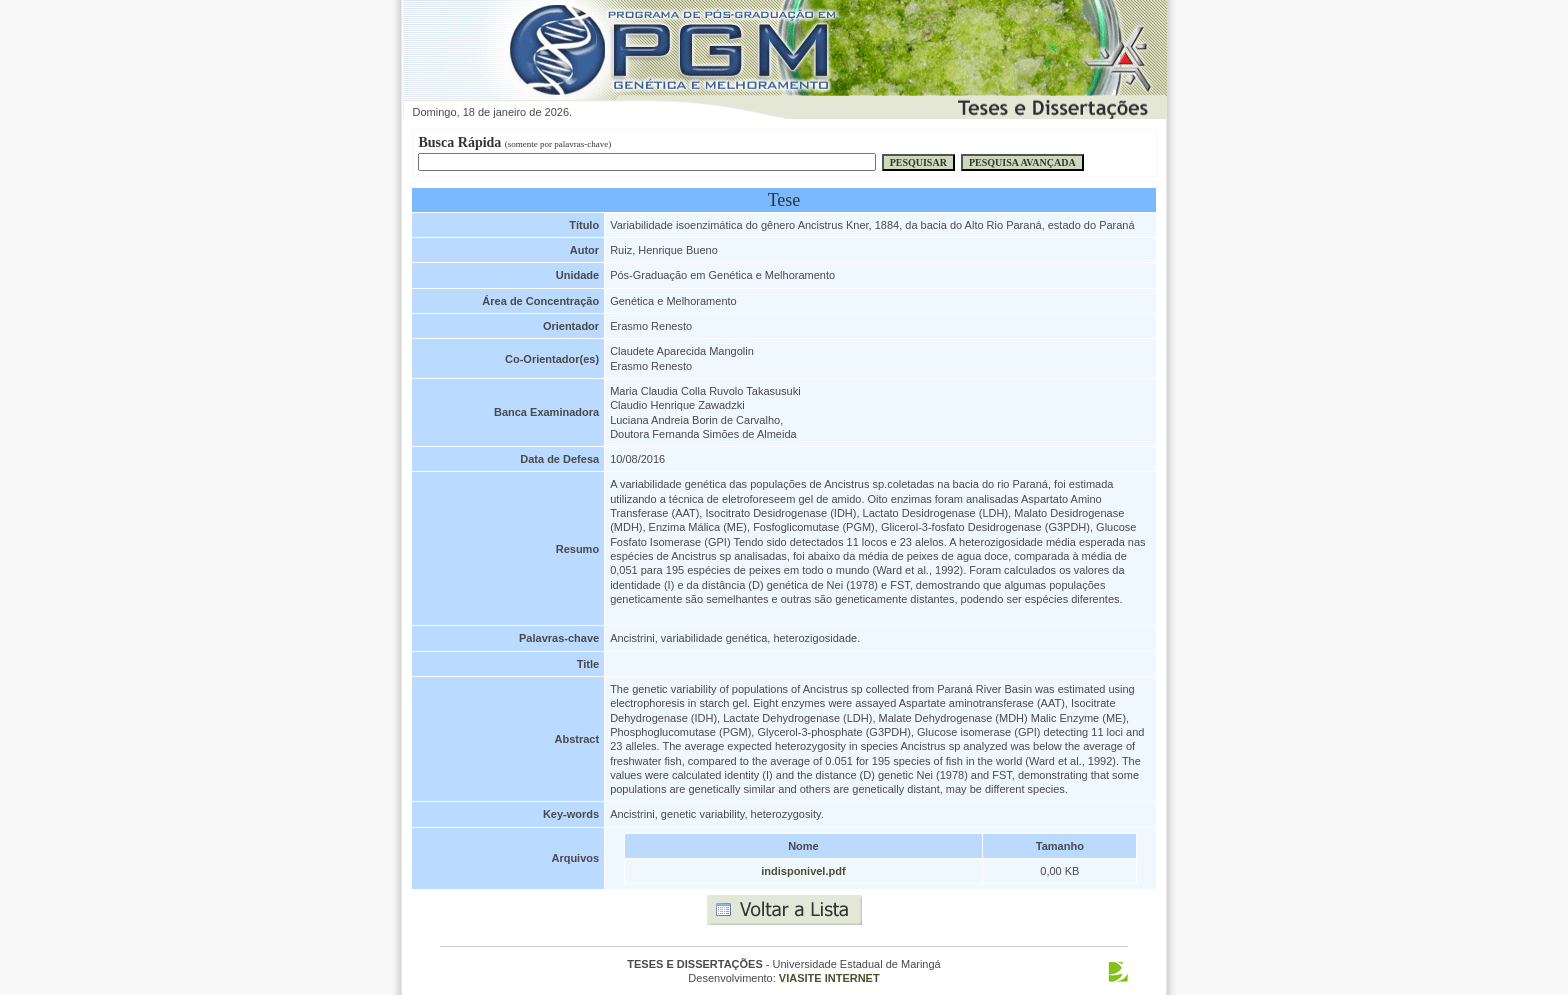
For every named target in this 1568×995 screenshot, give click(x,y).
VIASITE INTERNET (829, 978)
